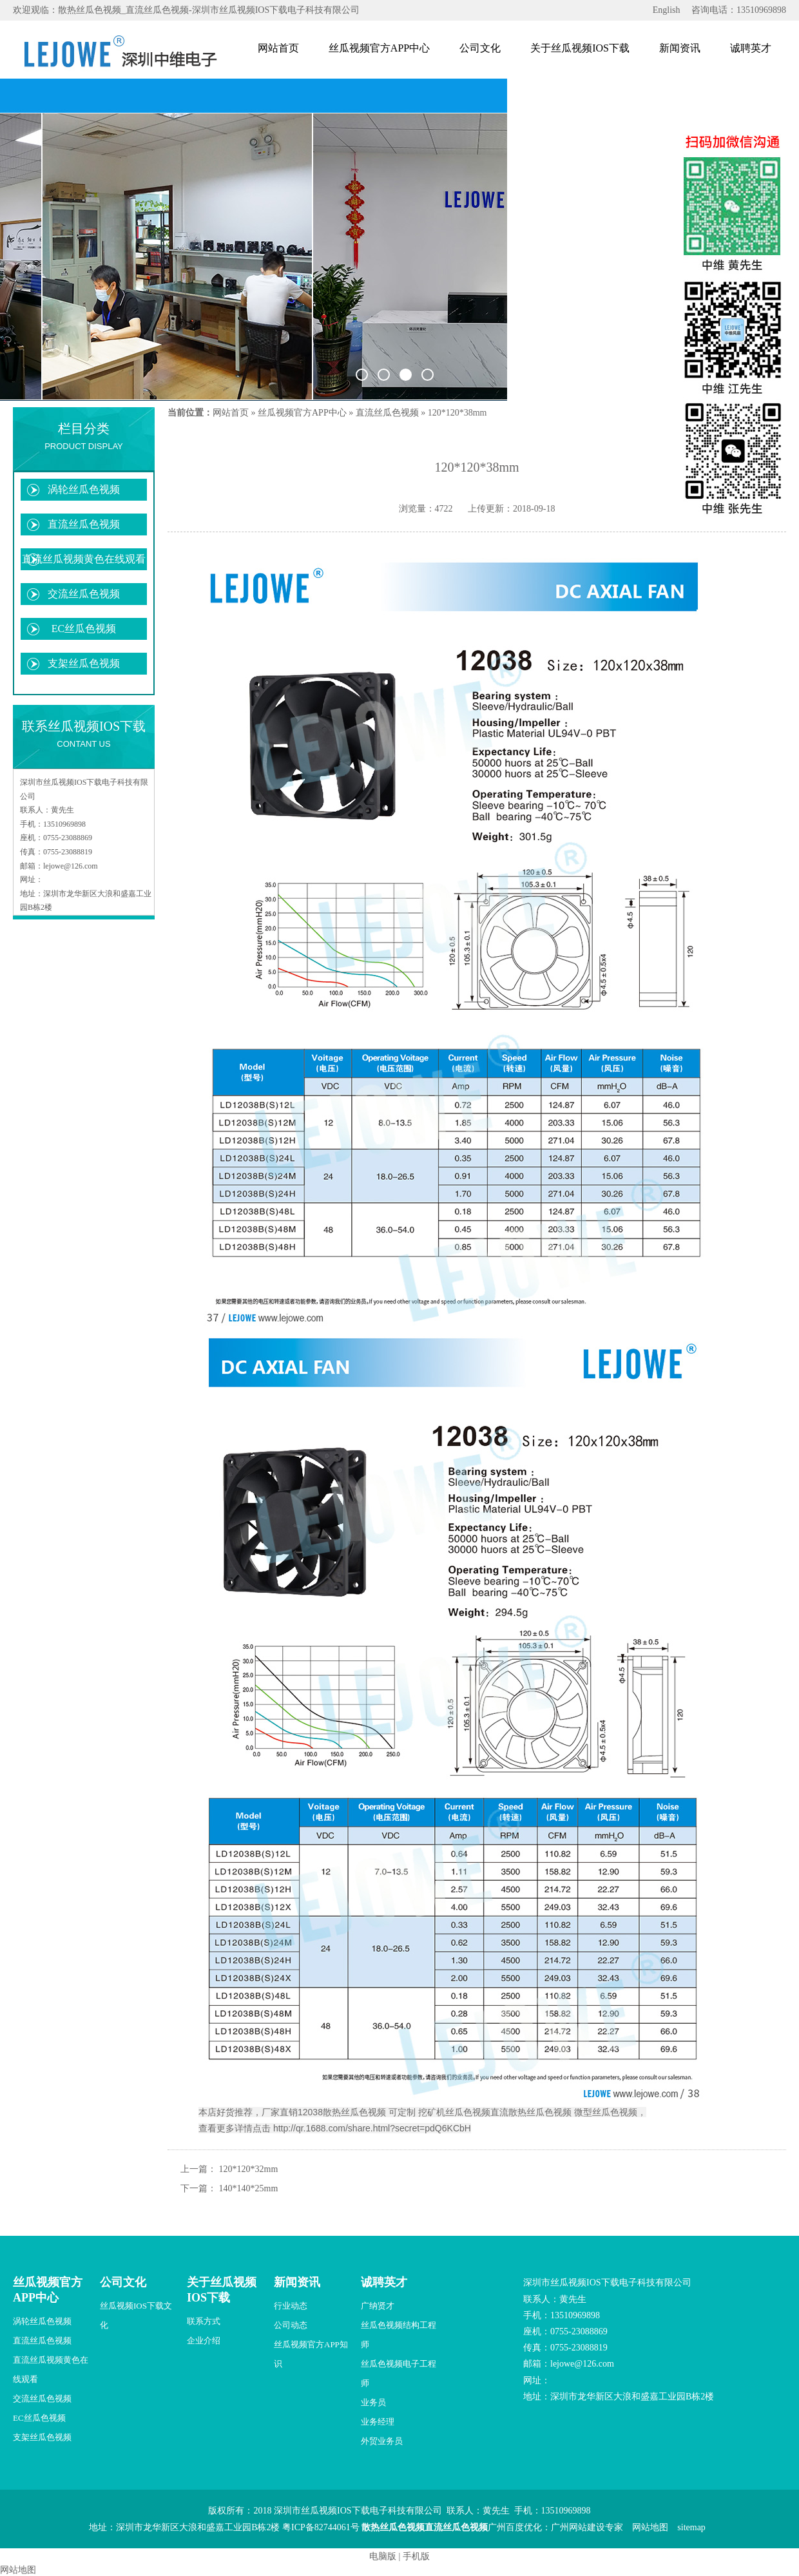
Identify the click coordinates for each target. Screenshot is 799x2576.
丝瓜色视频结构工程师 (398, 2334)
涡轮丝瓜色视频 (84, 489)
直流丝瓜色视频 (84, 524)
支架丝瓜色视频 (84, 663)
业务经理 (377, 2422)
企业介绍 (203, 2340)
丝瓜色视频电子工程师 (398, 2373)
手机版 (416, 2556)
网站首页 (278, 48)
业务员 (373, 2402)
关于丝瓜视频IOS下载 (580, 48)
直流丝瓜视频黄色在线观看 (84, 558)
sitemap (691, 2527)
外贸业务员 (382, 2441)
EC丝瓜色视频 (84, 628)
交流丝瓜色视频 (84, 593)
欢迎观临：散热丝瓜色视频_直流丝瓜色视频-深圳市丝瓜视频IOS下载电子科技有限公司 (186, 10)
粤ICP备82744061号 (321, 2527)
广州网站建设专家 (587, 2527)
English (666, 10)
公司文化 (480, 48)
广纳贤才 (377, 2306)
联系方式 (203, 2321)
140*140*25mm (248, 2188)
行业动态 (290, 2306)
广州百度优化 (515, 2527)
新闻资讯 (679, 48)
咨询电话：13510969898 (738, 10)
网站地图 (650, 2527)
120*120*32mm (248, 2169)
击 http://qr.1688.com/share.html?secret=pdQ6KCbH (366, 2128)
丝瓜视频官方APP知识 (311, 2354)
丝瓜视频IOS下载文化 (136, 2315)
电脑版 (382, 2556)
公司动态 (290, 2325)
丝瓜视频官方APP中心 (379, 48)
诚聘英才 (750, 48)
